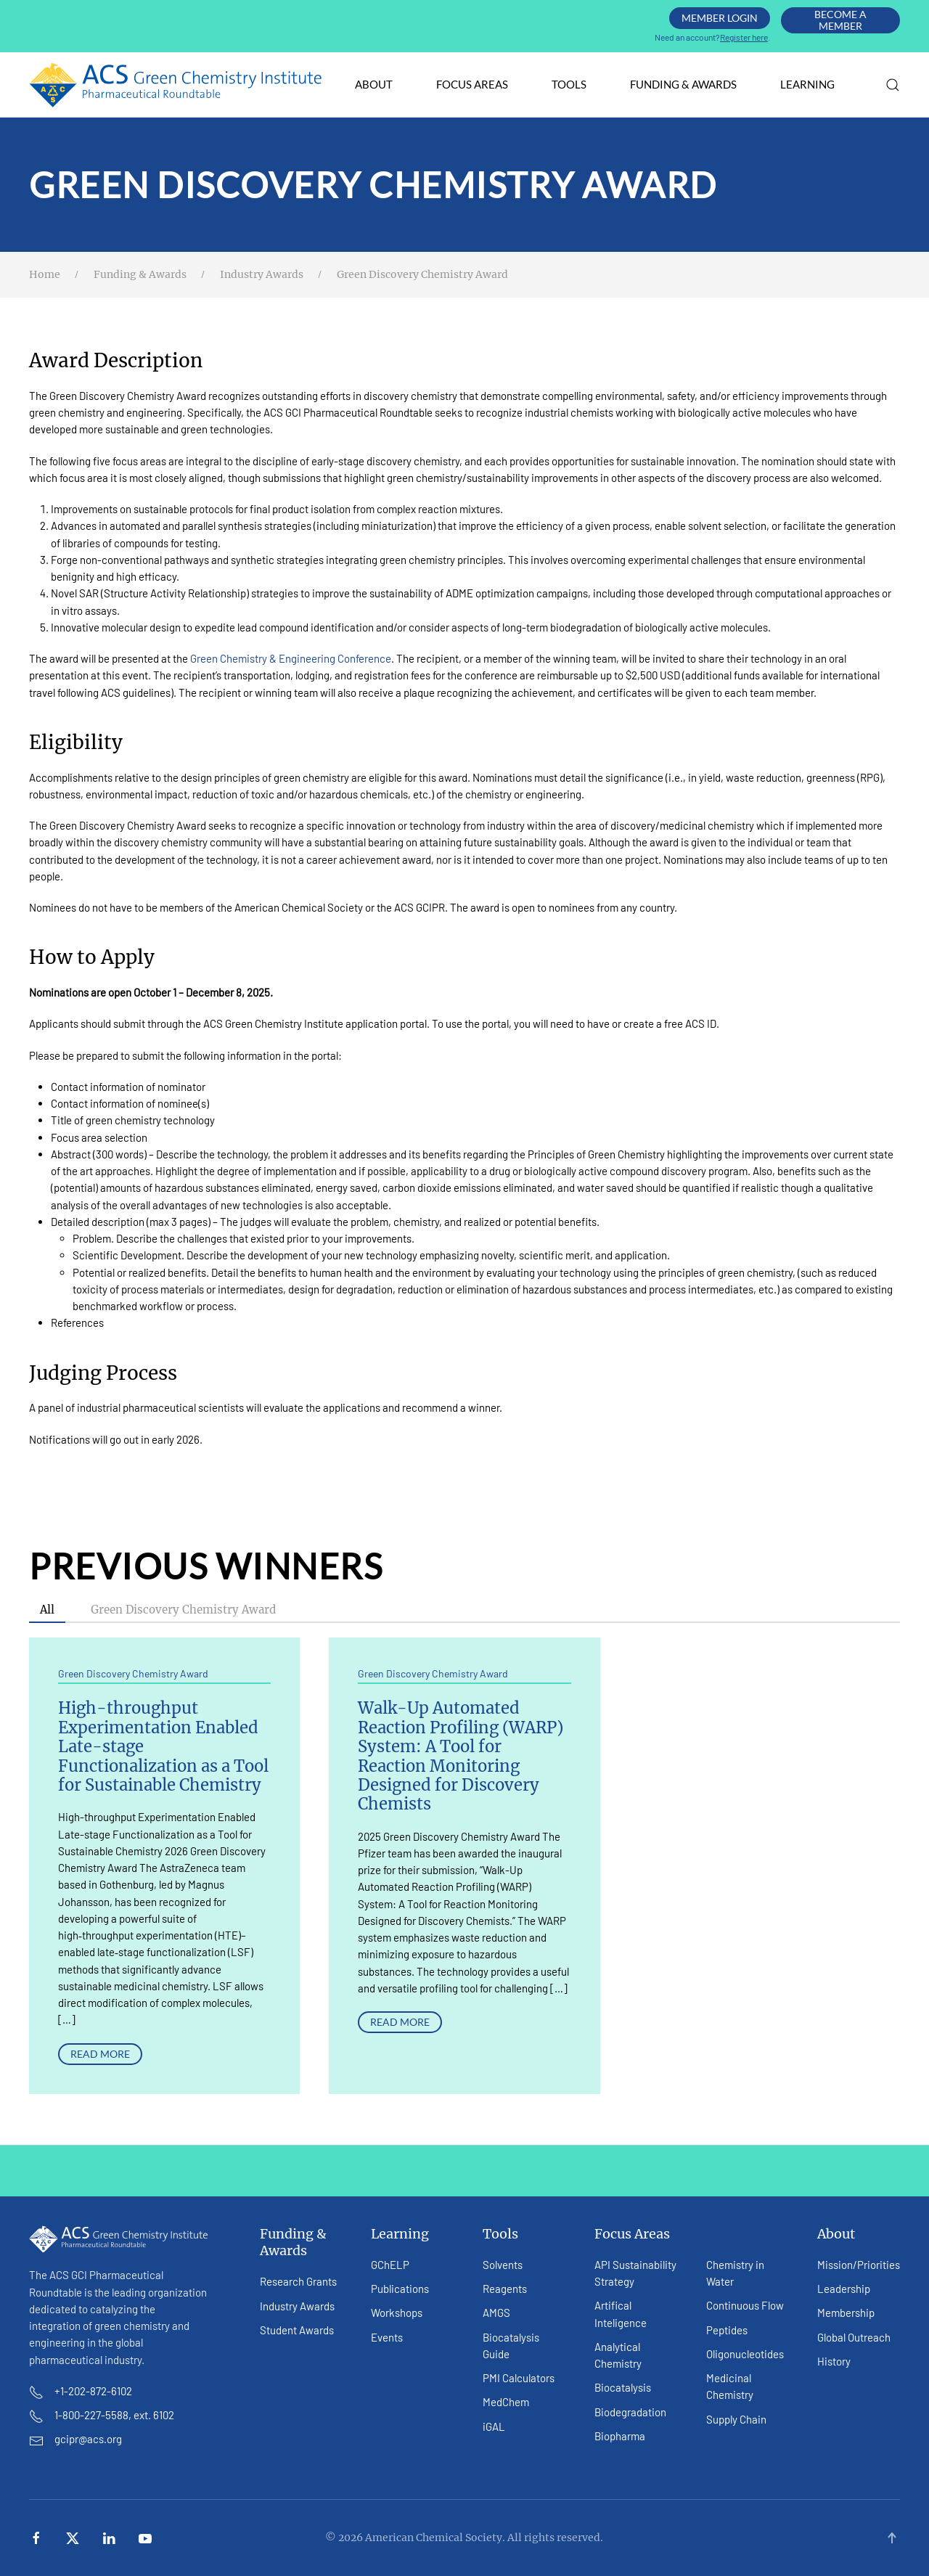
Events (387, 2337)
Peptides (727, 2329)
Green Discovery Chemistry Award (133, 1673)
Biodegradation (630, 2411)
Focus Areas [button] (472, 84)
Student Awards (297, 2329)
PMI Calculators (518, 2377)
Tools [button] (569, 84)
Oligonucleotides (745, 2353)
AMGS (496, 2312)
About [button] (374, 84)
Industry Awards (297, 2306)
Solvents (503, 2264)
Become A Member (840, 20)
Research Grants (298, 2281)
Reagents (505, 2288)
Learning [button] (807, 84)
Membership (846, 2312)
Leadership (843, 2288)
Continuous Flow (745, 2305)
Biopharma (619, 2435)
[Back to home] (176, 85)
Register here (744, 37)
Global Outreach (854, 2337)
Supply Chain (736, 2419)
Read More (100, 2054)
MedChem (506, 2401)
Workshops (396, 2312)
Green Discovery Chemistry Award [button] (183, 1609)
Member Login (720, 18)
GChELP (390, 2264)
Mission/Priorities (858, 2264)
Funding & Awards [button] (683, 84)
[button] (892, 85)
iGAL (494, 2426)
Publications (400, 2288)
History (834, 2361)
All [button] (47, 1609)
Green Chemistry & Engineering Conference (290, 658)
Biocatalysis (622, 2387)
